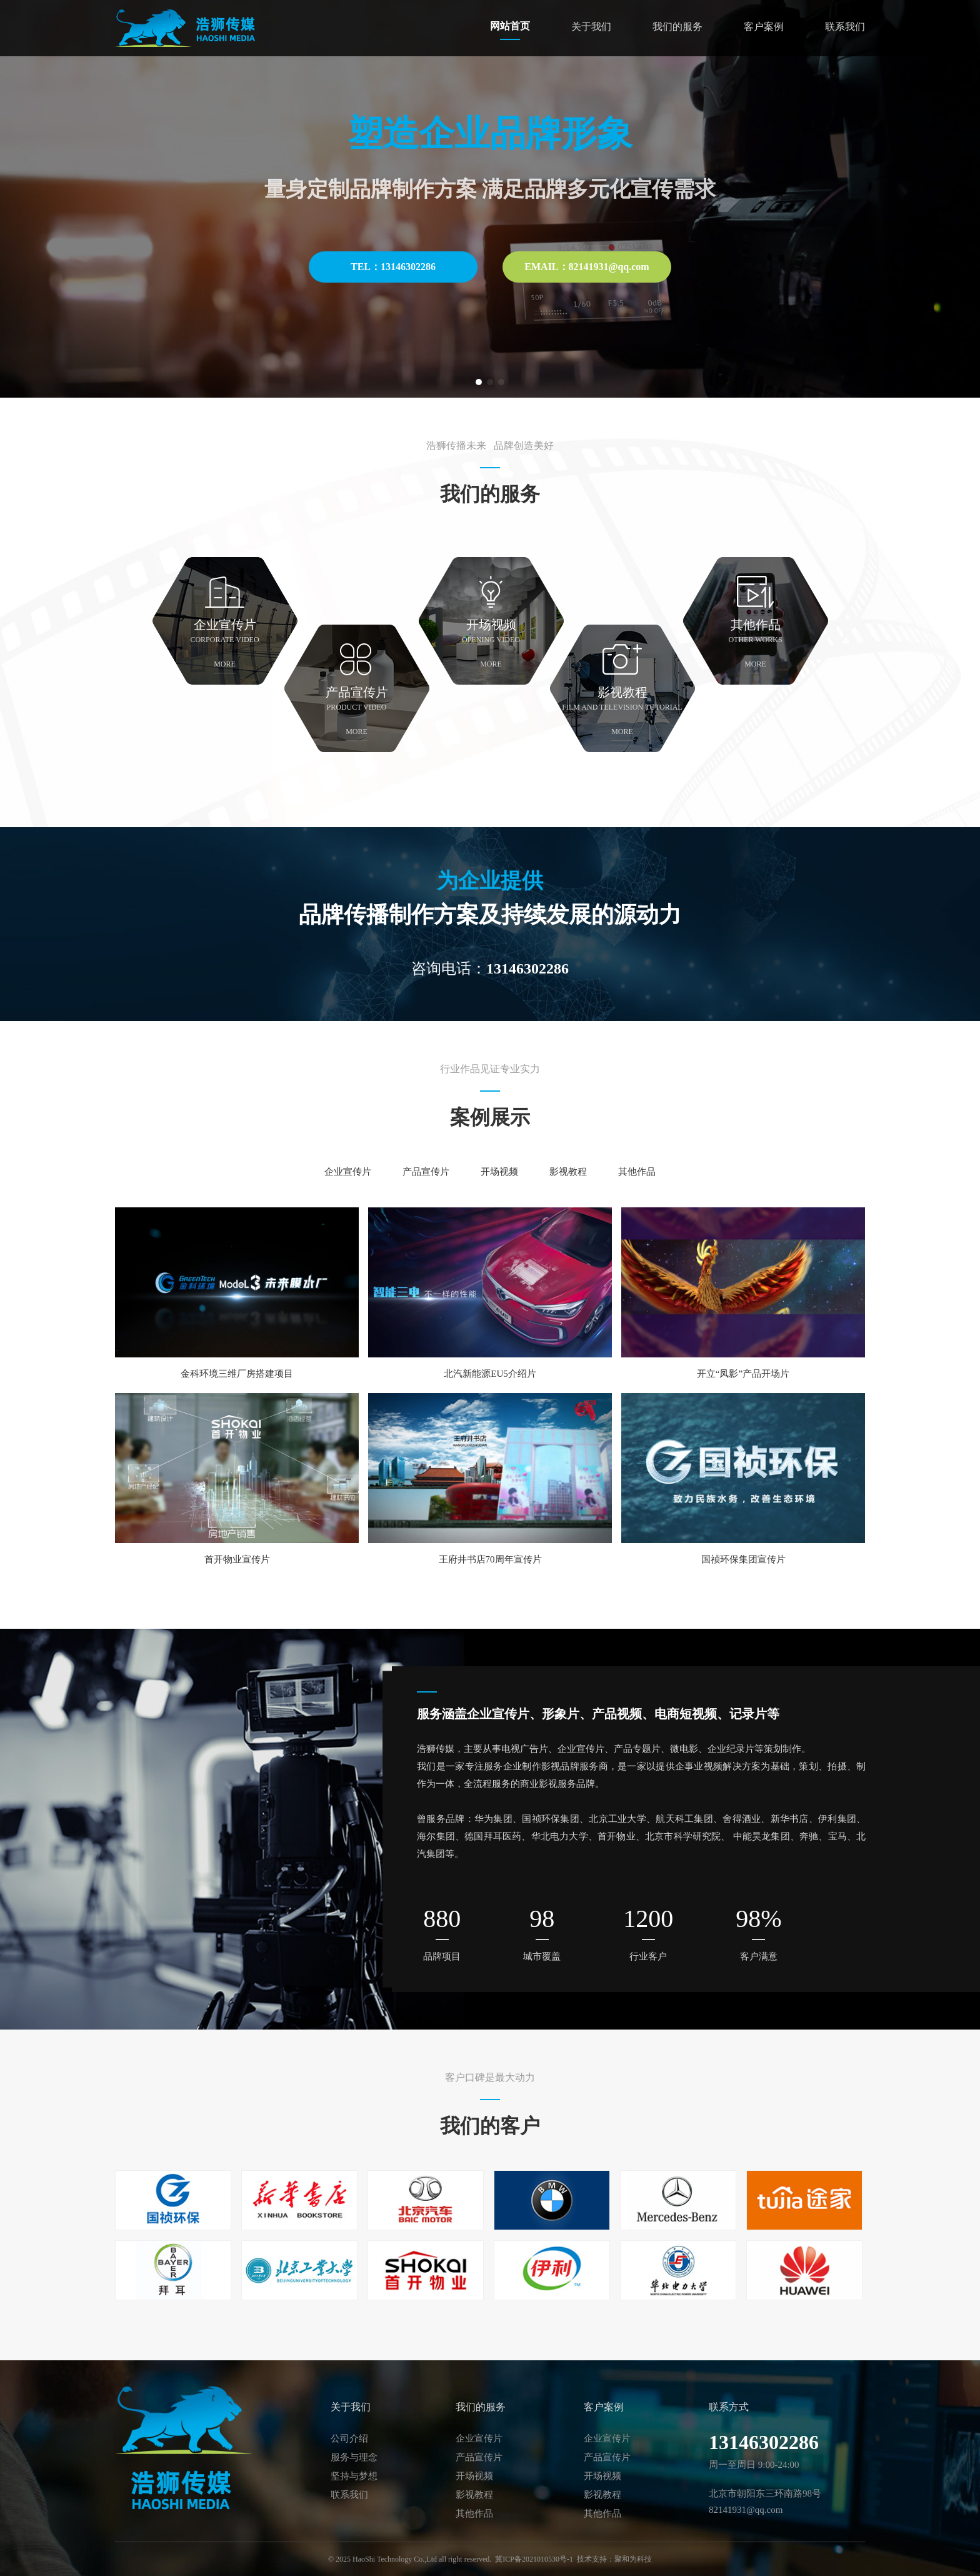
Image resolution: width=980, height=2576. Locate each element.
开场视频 (499, 1172)
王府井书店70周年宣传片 (490, 1559)
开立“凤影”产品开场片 (743, 1374)
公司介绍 (349, 2438)
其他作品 (637, 1172)
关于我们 (591, 26)
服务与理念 (354, 2457)
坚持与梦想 (354, 2476)
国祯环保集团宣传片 (743, 1559)
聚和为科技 (633, 2559)
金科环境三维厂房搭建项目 (237, 1374)
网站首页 (510, 26)
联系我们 (845, 26)
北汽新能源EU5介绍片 (490, 1374)
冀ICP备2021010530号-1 (534, 2559)
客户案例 (764, 26)
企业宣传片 (347, 1172)
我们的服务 (677, 26)
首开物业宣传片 (237, 1559)
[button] (479, 382)
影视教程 (568, 1172)
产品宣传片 (425, 1172)
